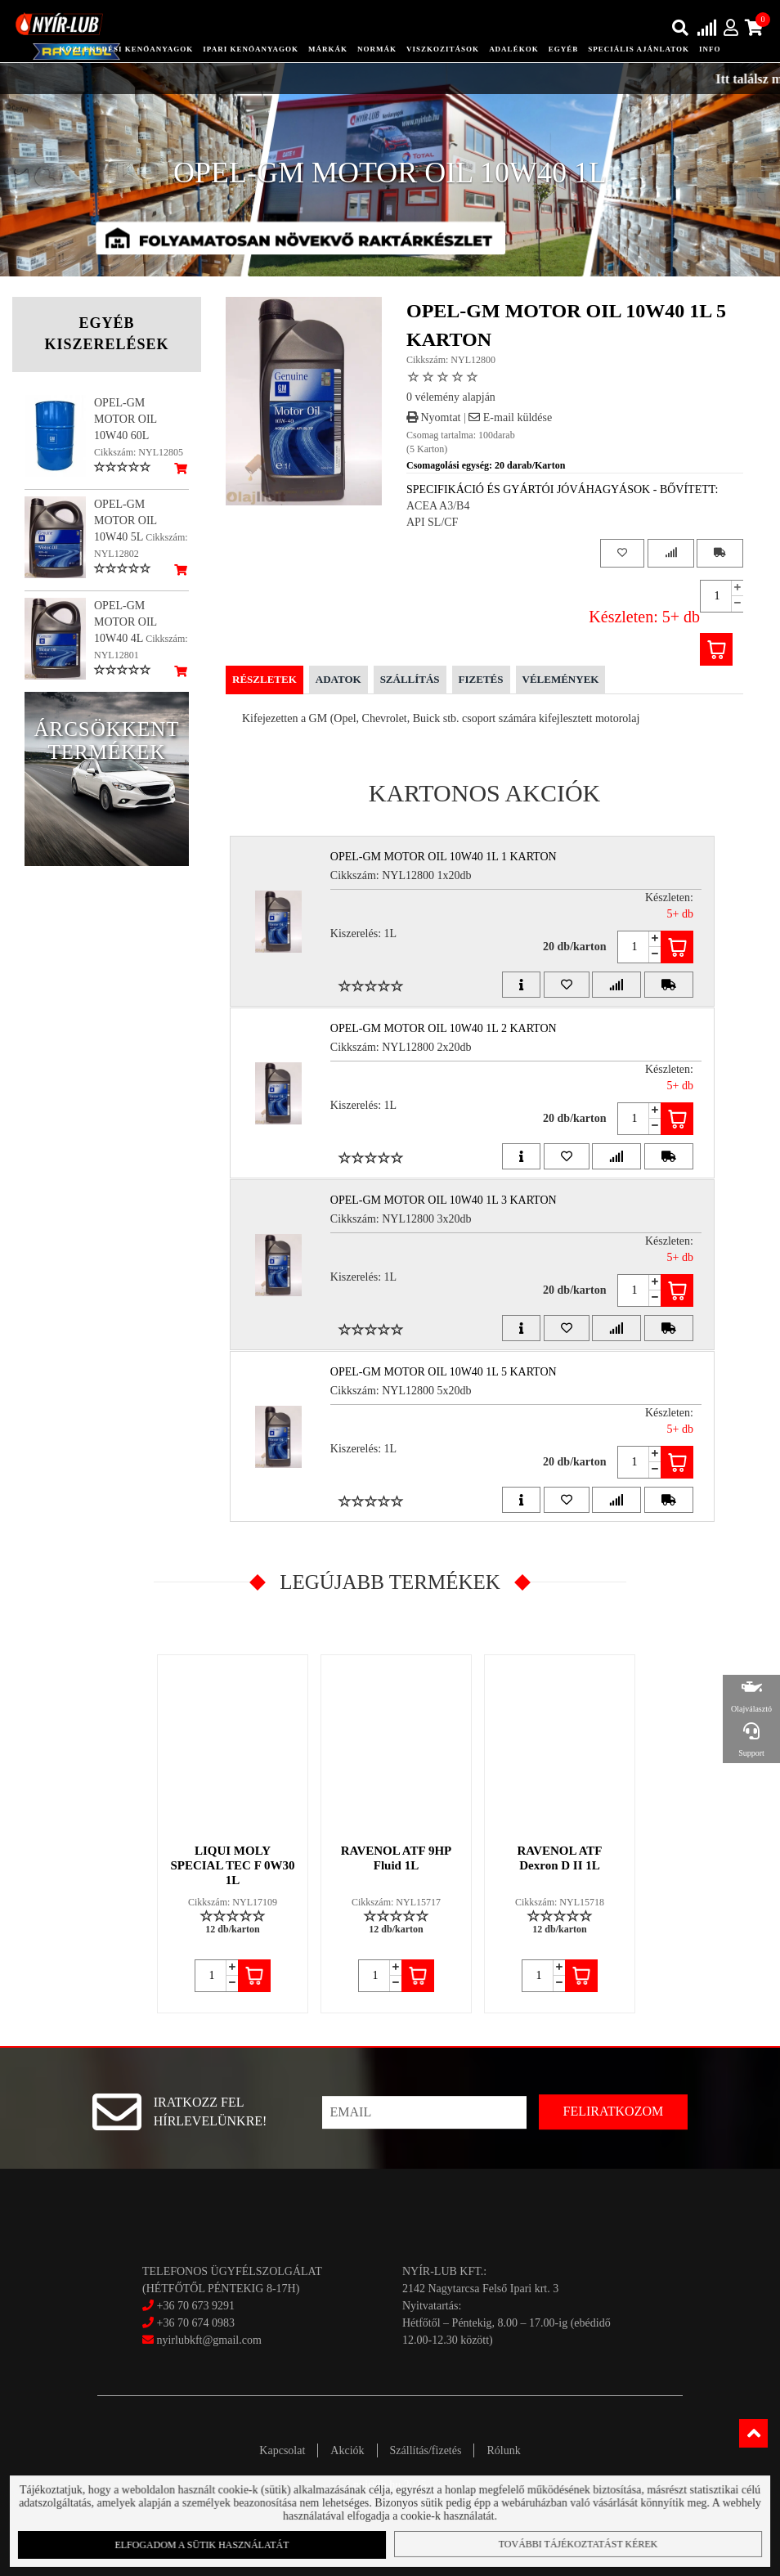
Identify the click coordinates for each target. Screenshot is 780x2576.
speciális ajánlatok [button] (638, 49)
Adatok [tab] (338, 679)
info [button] (710, 49)
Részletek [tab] (264, 679)
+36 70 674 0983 (195, 2323)
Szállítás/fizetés (426, 2450)
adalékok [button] (514, 49)
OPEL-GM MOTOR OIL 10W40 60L (125, 419)
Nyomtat (433, 417)
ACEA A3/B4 (437, 506)
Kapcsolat (282, 2450)
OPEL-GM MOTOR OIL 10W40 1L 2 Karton (443, 1028)
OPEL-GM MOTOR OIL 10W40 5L (125, 520)
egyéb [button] (564, 49)
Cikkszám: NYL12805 (138, 452)
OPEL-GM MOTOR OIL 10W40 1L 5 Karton (443, 1372)
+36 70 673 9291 (195, 2306)
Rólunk (503, 2450)
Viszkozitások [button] (442, 49)
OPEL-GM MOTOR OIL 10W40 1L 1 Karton (443, 856)
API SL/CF (432, 522)
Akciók (347, 2450)
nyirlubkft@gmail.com (202, 2340)
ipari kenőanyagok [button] (250, 49)
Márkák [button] (327, 49)
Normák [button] (377, 49)
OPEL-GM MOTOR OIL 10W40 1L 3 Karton (443, 1200)
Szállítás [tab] (410, 679)
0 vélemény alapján (450, 397)
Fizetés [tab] (481, 679)
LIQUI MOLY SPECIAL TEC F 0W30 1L (232, 1865)
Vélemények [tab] (560, 679)
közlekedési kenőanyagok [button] (126, 49)
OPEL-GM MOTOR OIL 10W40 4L (125, 621)
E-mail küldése (510, 417)
